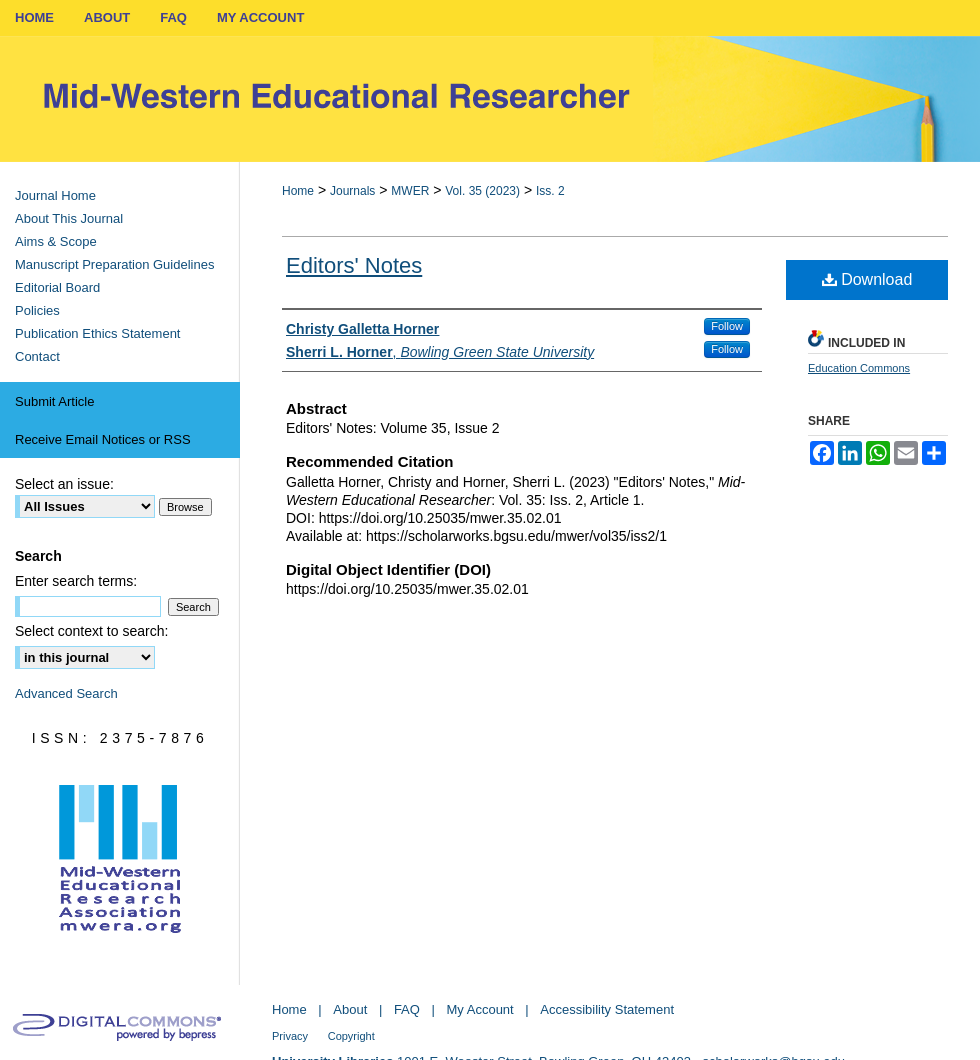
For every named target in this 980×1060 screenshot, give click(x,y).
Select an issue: (64, 484)
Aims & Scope (56, 241)
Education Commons (859, 368)
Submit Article (54, 401)
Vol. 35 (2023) (482, 191)
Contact (37, 356)
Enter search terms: (76, 581)
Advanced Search (66, 693)
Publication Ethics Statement (97, 333)
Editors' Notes (354, 265)
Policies (37, 310)
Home (298, 191)
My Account (480, 1009)
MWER (410, 191)
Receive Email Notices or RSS (103, 439)
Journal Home (55, 195)
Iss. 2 (550, 191)
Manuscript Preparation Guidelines (114, 264)
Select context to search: (91, 631)
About (350, 1009)
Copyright (351, 1036)
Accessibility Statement (607, 1009)
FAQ (407, 1009)
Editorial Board (57, 287)
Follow (727, 326)
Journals (352, 191)
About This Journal (69, 218)
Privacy (290, 1036)
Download (867, 279)
